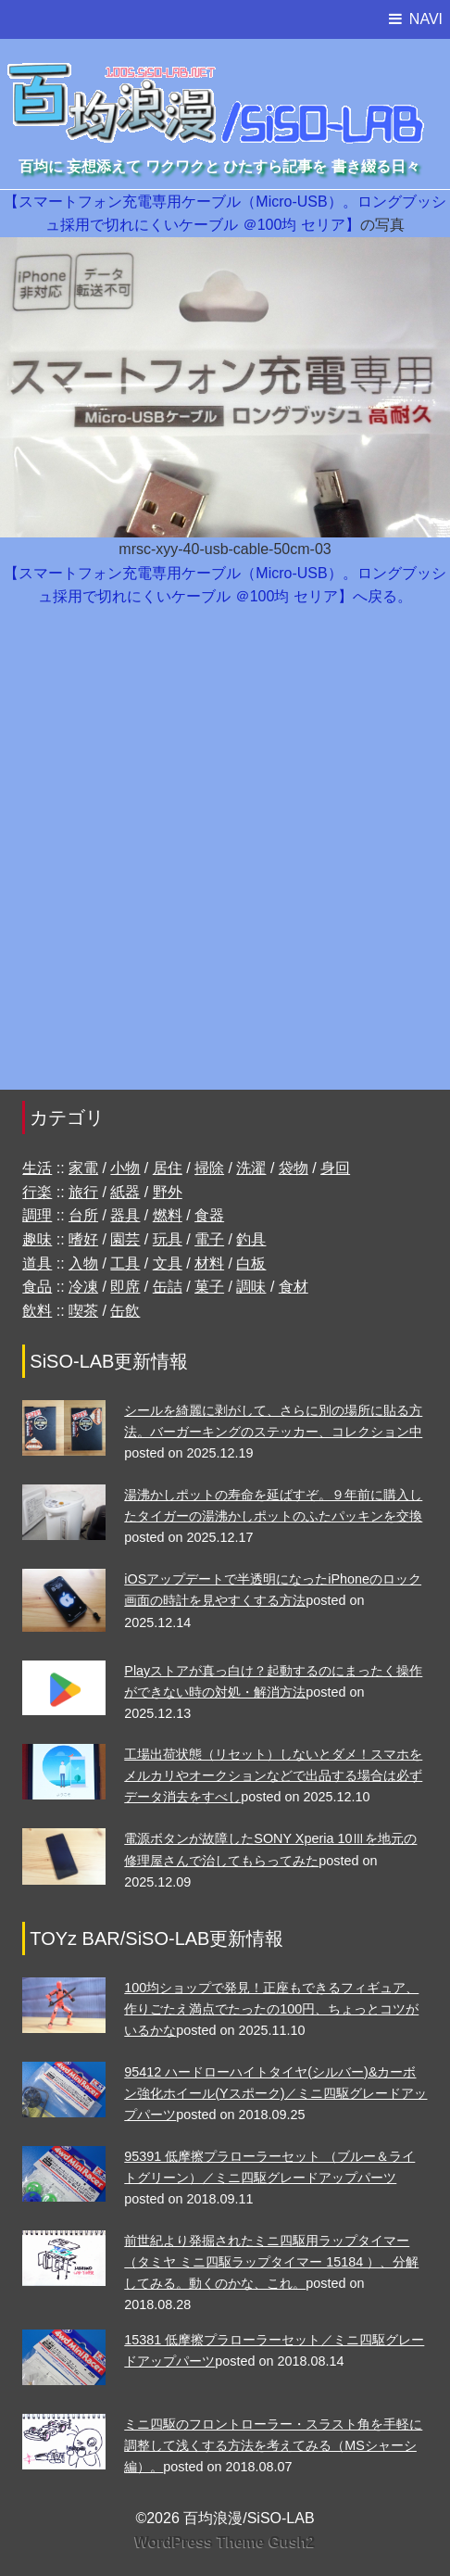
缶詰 (167, 1286)
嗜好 (83, 1239)
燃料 (167, 1215)
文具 (167, 1263)
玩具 (167, 1239)
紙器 (125, 1192)
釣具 (251, 1239)
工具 (125, 1263)
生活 (37, 1168)
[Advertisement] (225, 858)
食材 (293, 1286)
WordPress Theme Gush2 (225, 2542)
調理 (37, 1215)
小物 (125, 1168)
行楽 (37, 1192)
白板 (251, 1263)
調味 (251, 1286)
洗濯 (251, 1168)
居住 (167, 1168)
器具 (125, 1215)
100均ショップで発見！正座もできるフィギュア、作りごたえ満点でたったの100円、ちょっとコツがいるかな (271, 2009)
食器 (209, 1215)
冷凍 (83, 1286)
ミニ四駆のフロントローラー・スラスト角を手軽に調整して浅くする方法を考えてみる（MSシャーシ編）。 (273, 2445)
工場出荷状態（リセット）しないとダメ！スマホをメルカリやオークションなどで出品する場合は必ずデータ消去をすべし (273, 1775)
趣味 (37, 1239)
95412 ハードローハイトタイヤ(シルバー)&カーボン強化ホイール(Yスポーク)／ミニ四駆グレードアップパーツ (275, 2093)
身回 (335, 1168)
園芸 (125, 1239)
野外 (167, 1192)
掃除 (209, 1168)
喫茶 (83, 1311)
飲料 (37, 1311)
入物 (83, 1263)
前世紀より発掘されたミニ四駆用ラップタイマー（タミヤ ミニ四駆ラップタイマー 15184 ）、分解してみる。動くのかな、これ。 (271, 2262)
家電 (83, 1168)
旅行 (83, 1192)
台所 (83, 1215)
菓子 (209, 1286)
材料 (209, 1263)
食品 (37, 1286)
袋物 (293, 1168)
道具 (37, 1263)
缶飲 (125, 1311)
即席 (125, 1286)
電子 (209, 1239)
